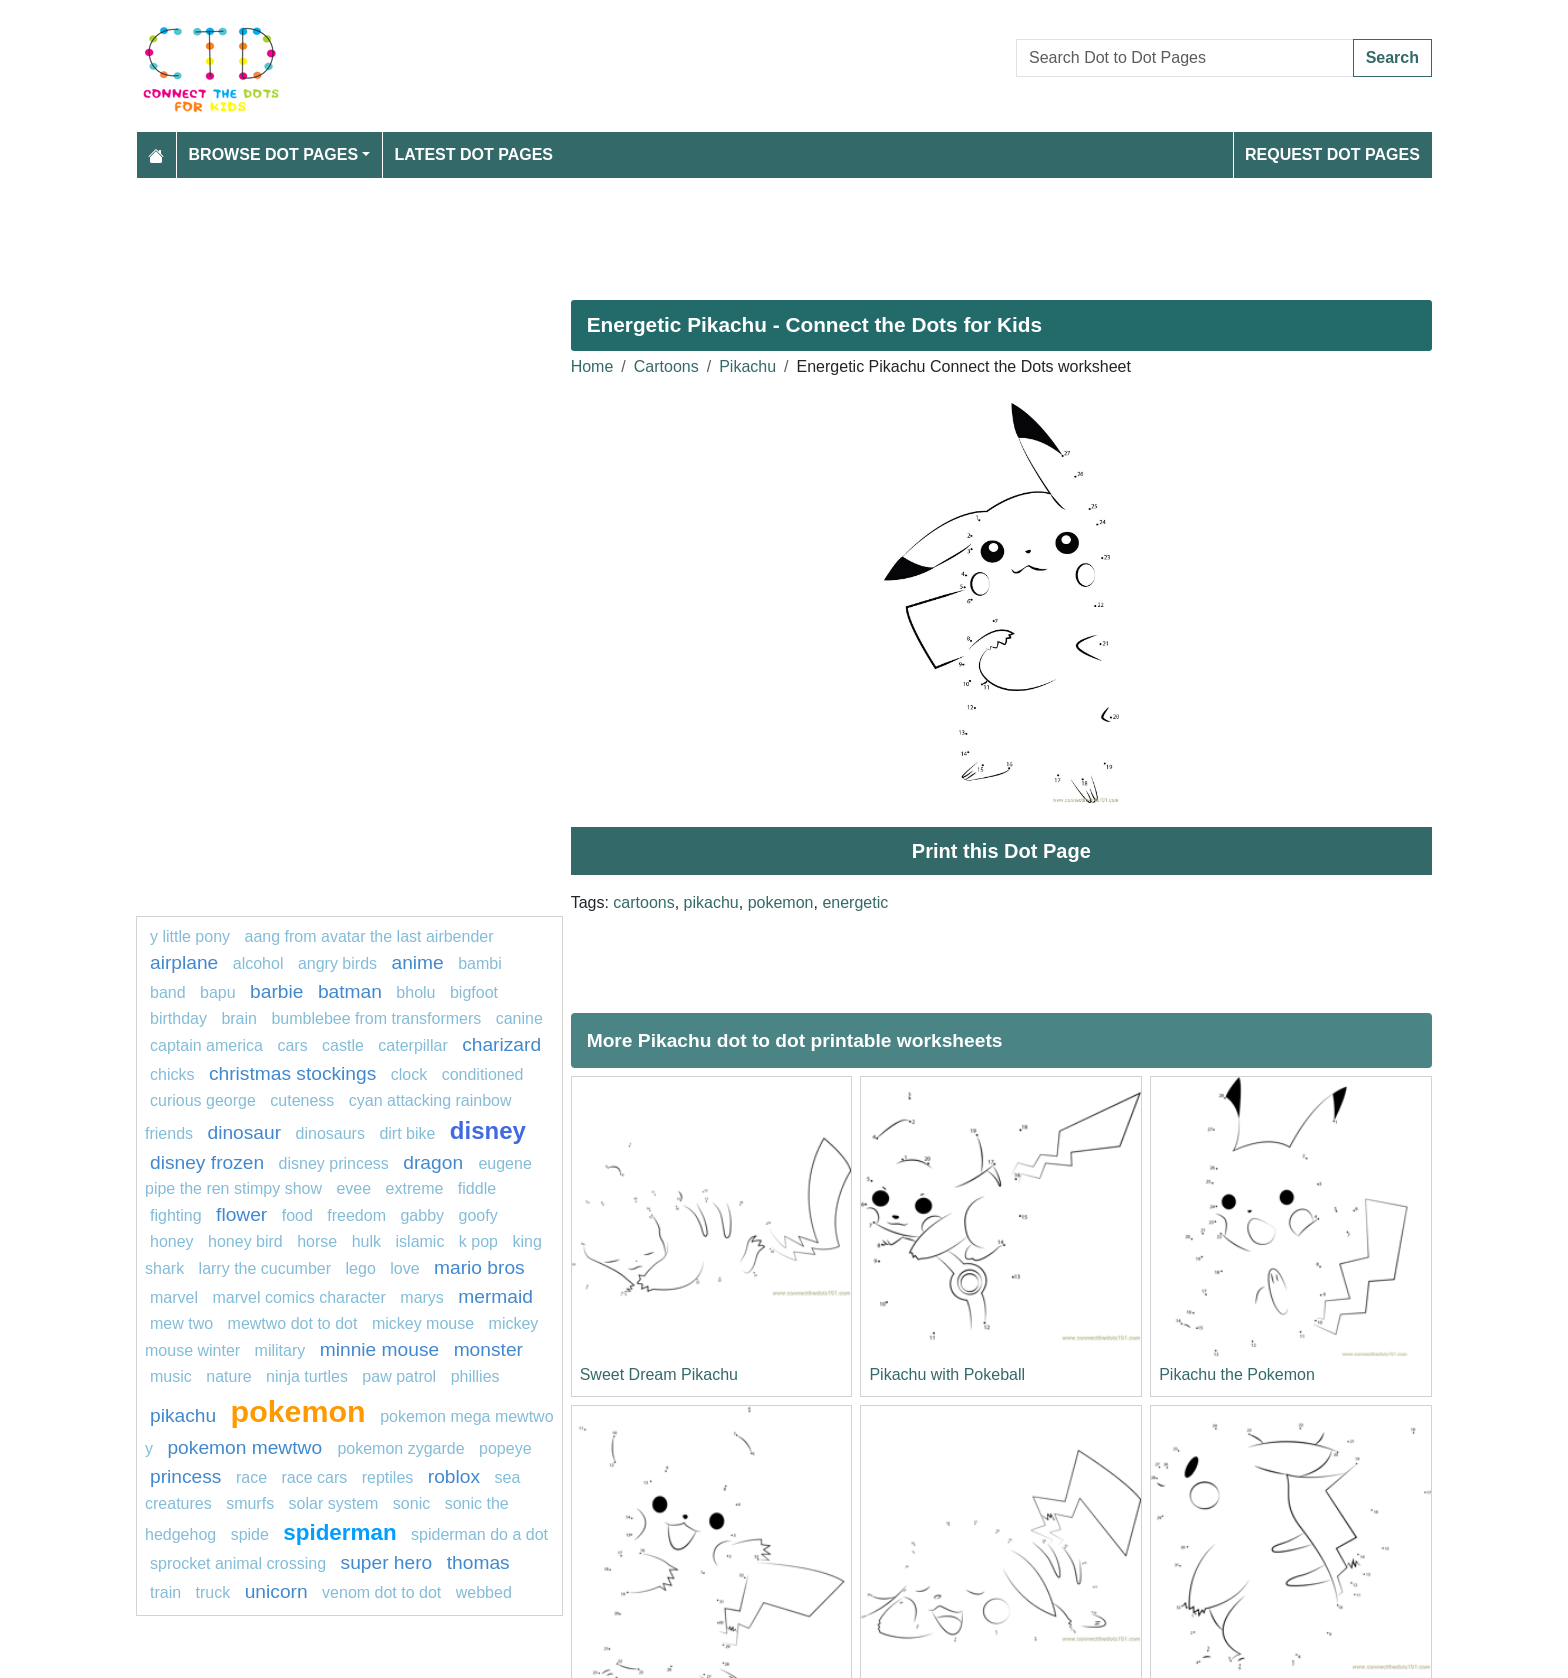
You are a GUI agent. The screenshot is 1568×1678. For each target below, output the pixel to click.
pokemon (781, 902)
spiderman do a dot (479, 1534)
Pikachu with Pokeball (947, 1374)
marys (422, 1297)
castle (343, 1045)
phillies (475, 1376)
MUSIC (171, 1376)
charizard (501, 1044)
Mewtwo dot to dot (293, 1323)
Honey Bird (245, 1241)
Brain (239, 1018)
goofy (477, 1215)
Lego (361, 1268)
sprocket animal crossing (238, 1563)
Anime (418, 962)
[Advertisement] (736, 231)
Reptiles (388, 1477)
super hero (387, 1562)
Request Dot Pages (1332, 154)
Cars (292, 1045)
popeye (505, 1448)
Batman (350, 991)
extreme (415, 1188)
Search (1392, 57)
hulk (366, 1241)
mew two (181, 1323)
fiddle (477, 1188)
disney (488, 1130)
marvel (174, 1297)
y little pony (190, 936)
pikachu (711, 902)
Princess (185, 1476)
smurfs (250, 1503)
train (165, 1592)
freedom (356, 1215)
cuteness (302, 1100)
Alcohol (258, 963)
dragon (435, 1162)
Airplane (184, 962)
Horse (317, 1241)
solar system (334, 1503)
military (280, 1350)
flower (241, 1214)
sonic (411, 1503)
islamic (420, 1241)
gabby (422, 1215)
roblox (454, 1476)
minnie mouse (379, 1349)
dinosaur (244, 1132)
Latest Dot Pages (474, 154)
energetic (855, 902)
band (168, 992)
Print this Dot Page (1001, 851)
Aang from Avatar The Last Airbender (369, 936)
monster (488, 1349)
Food (297, 1215)
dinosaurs (330, 1133)
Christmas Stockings (292, 1073)
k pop (478, 1241)
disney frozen (207, 1162)
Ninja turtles (307, 1376)
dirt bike (407, 1133)
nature (228, 1376)
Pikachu (747, 366)
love (404, 1268)
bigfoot (474, 992)
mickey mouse (423, 1323)
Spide (250, 1534)
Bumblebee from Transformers (376, 1018)
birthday (180, 1018)
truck (213, 1592)
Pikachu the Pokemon (1237, 1374)
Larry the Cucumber (265, 1268)
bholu (415, 992)
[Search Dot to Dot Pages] (1185, 58)
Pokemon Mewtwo (247, 1447)
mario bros (479, 1267)
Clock (409, 1074)
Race (251, 1477)
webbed (484, 1592)
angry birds (337, 963)
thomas (478, 1562)
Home (592, 366)
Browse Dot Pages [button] (274, 154)
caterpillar (412, 1045)
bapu (218, 992)
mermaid (495, 1296)
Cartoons (666, 366)
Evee (353, 1188)
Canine (519, 1018)
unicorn (276, 1591)
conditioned (483, 1074)
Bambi (480, 963)
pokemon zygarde (400, 1448)
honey (172, 1241)
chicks (172, 1074)
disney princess (334, 1163)
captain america (206, 1045)
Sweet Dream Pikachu (659, 1374)
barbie (276, 991)
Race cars (314, 1477)
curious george (203, 1100)
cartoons (643, 902)
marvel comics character (298, 1297)
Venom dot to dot (381, 1592)
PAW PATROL (399, 1376)
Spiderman (339, 1532)
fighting (176, 1215)
